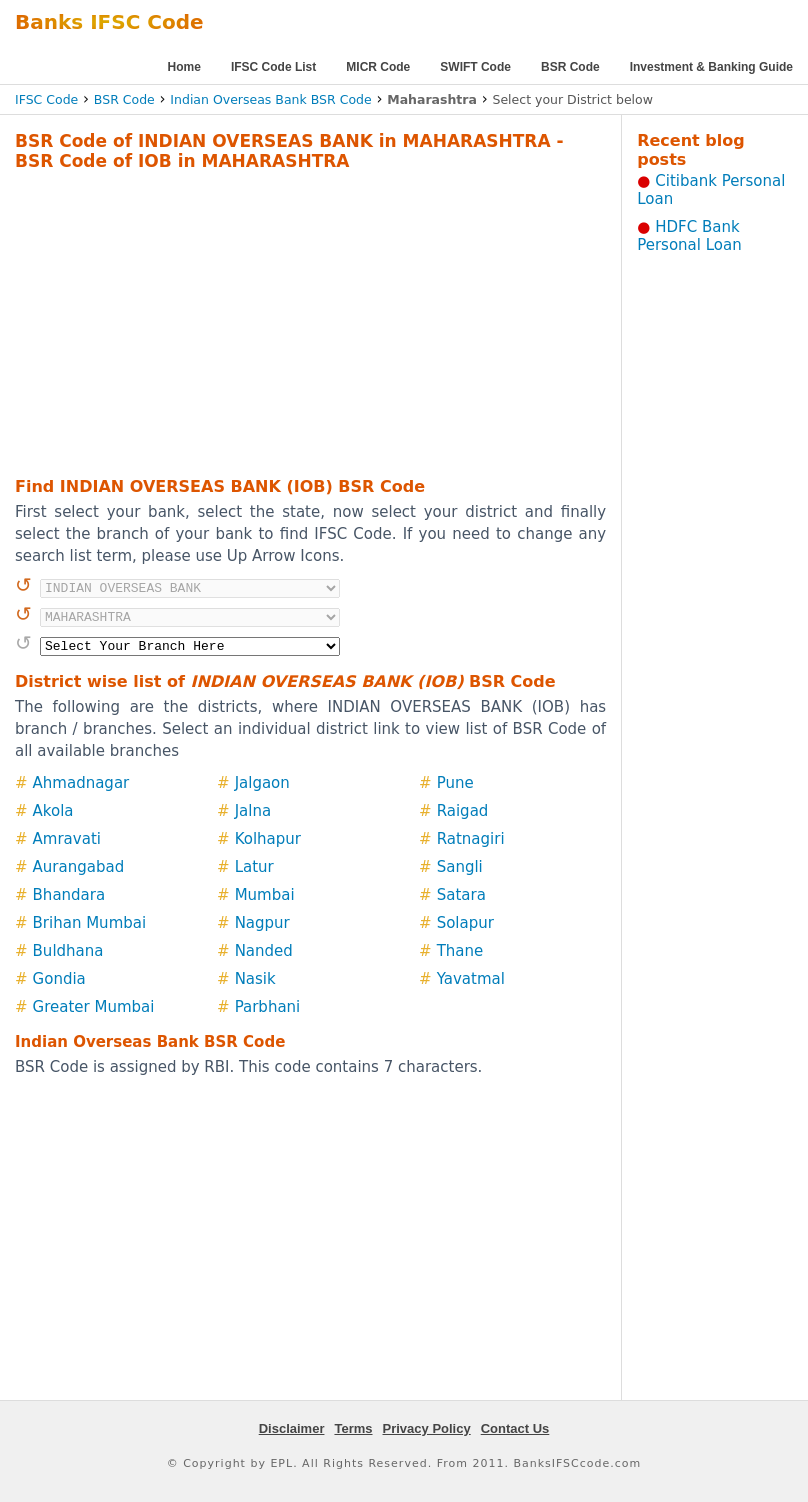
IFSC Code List (273, 67)
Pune (455, 783)
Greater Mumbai (94, 1007)
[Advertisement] (282, 321)
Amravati (67, 839)
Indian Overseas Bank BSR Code (270, 99)
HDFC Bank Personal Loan (689, 236)
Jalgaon (262, 783)
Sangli (460, 867)
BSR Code (570, 67)
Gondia (59, 979)
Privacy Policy (427, 1428)
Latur (254, 867)
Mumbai (265, 895)
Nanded (264, 951)
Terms (353, 1428)
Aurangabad (79, 867)
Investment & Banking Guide (711, 67)
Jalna (253, 811)
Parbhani (268, 1007)
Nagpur (262, 923)
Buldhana (68, 951)
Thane (460, 951)
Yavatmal (471, 979)
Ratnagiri (471, 839)
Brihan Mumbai (90, 923)
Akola (53, 811)
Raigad (463, 811)
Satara (461, 895)
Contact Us (515, 1428)
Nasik (255, 979)
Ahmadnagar (81, 783)
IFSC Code (46, 99)
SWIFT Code (475, 67)
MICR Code (378, 67)
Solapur (465, 923)
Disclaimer (292, 1428)
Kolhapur (268, 839)
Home (184, 67)
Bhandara (69, 895)
